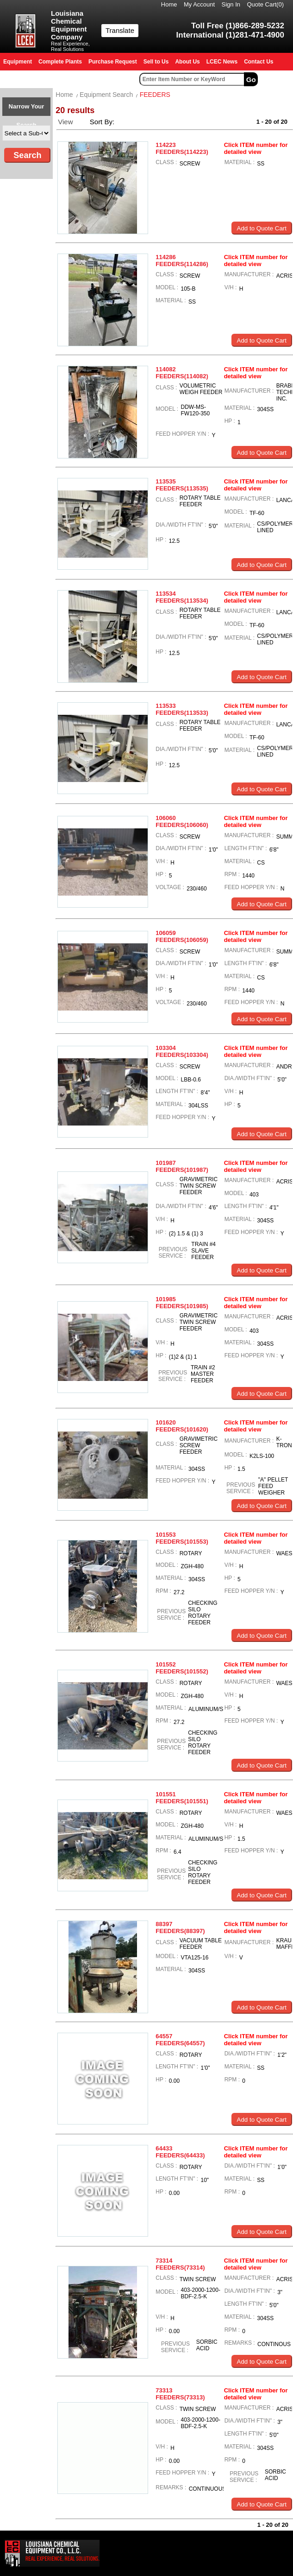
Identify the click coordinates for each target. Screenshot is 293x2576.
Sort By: (103, 122)
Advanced (276, 79)
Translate (120, 30)
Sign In (231, 4)
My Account (199, 4)
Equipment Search (106, 94)
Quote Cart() (265, 4)
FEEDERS (155, 94)
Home (169, 4)
